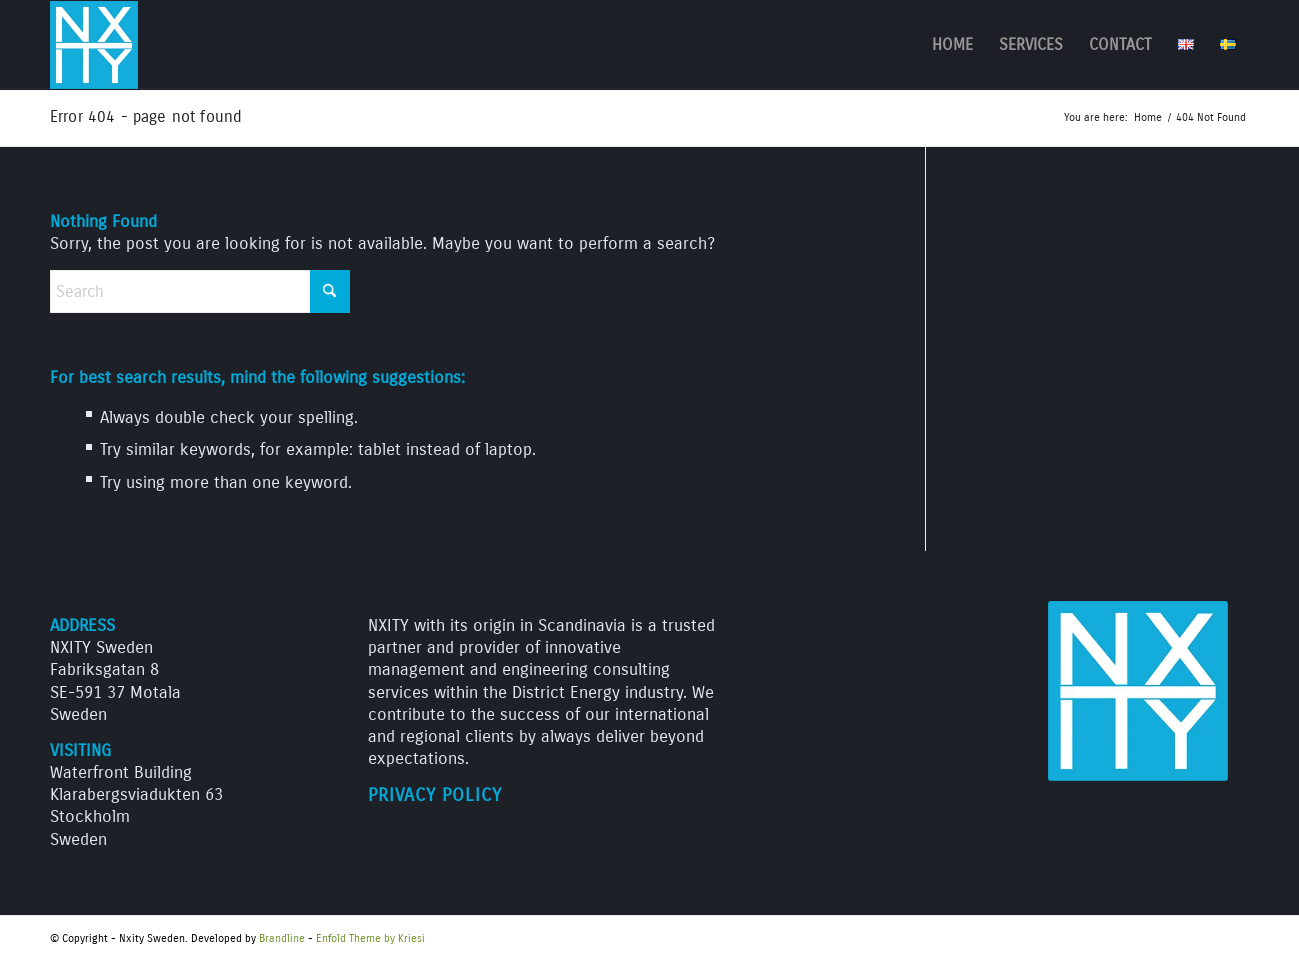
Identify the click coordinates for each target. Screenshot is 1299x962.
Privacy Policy (435, 795)
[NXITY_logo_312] (94, 45)
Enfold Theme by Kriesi (370, 938)
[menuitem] (952, 45)
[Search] (200, 291)
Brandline (282, 938)
